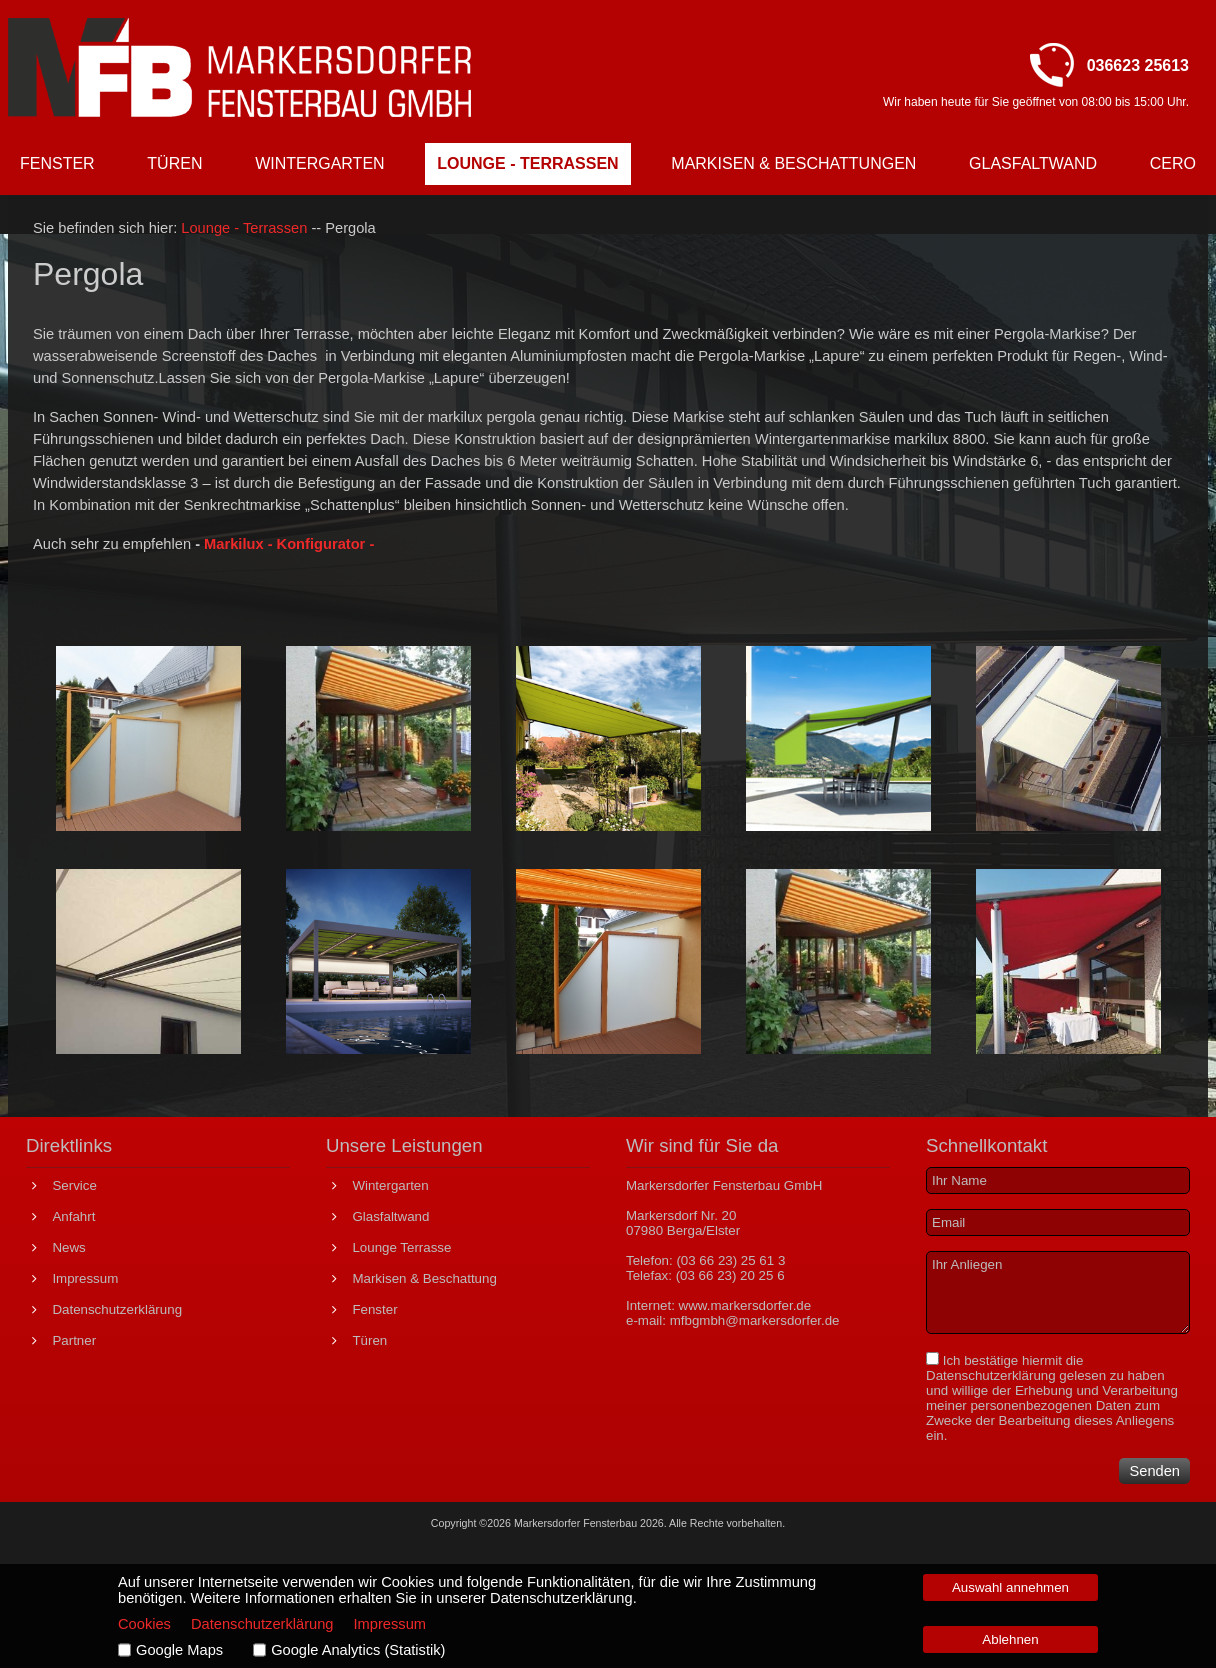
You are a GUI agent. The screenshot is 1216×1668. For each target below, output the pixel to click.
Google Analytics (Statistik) (358, 1650)
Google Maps (179, 1650)
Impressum (390, 1624)
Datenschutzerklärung (991, 1375)
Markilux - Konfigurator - (289, 544)
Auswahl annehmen (1010, 1587)
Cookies (144, 1624)
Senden (1154, 1471)
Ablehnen (1010, 1639)
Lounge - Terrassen (246, 228)
